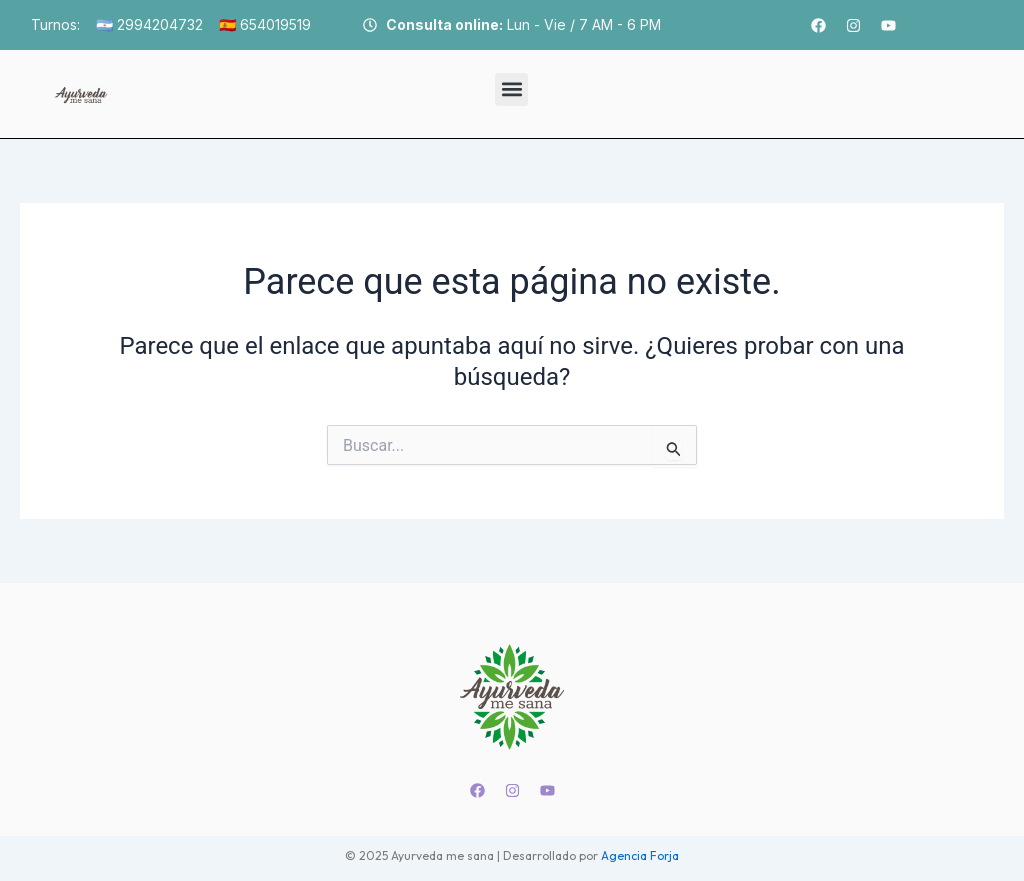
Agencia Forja (640, 855)
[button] (511, 89)
